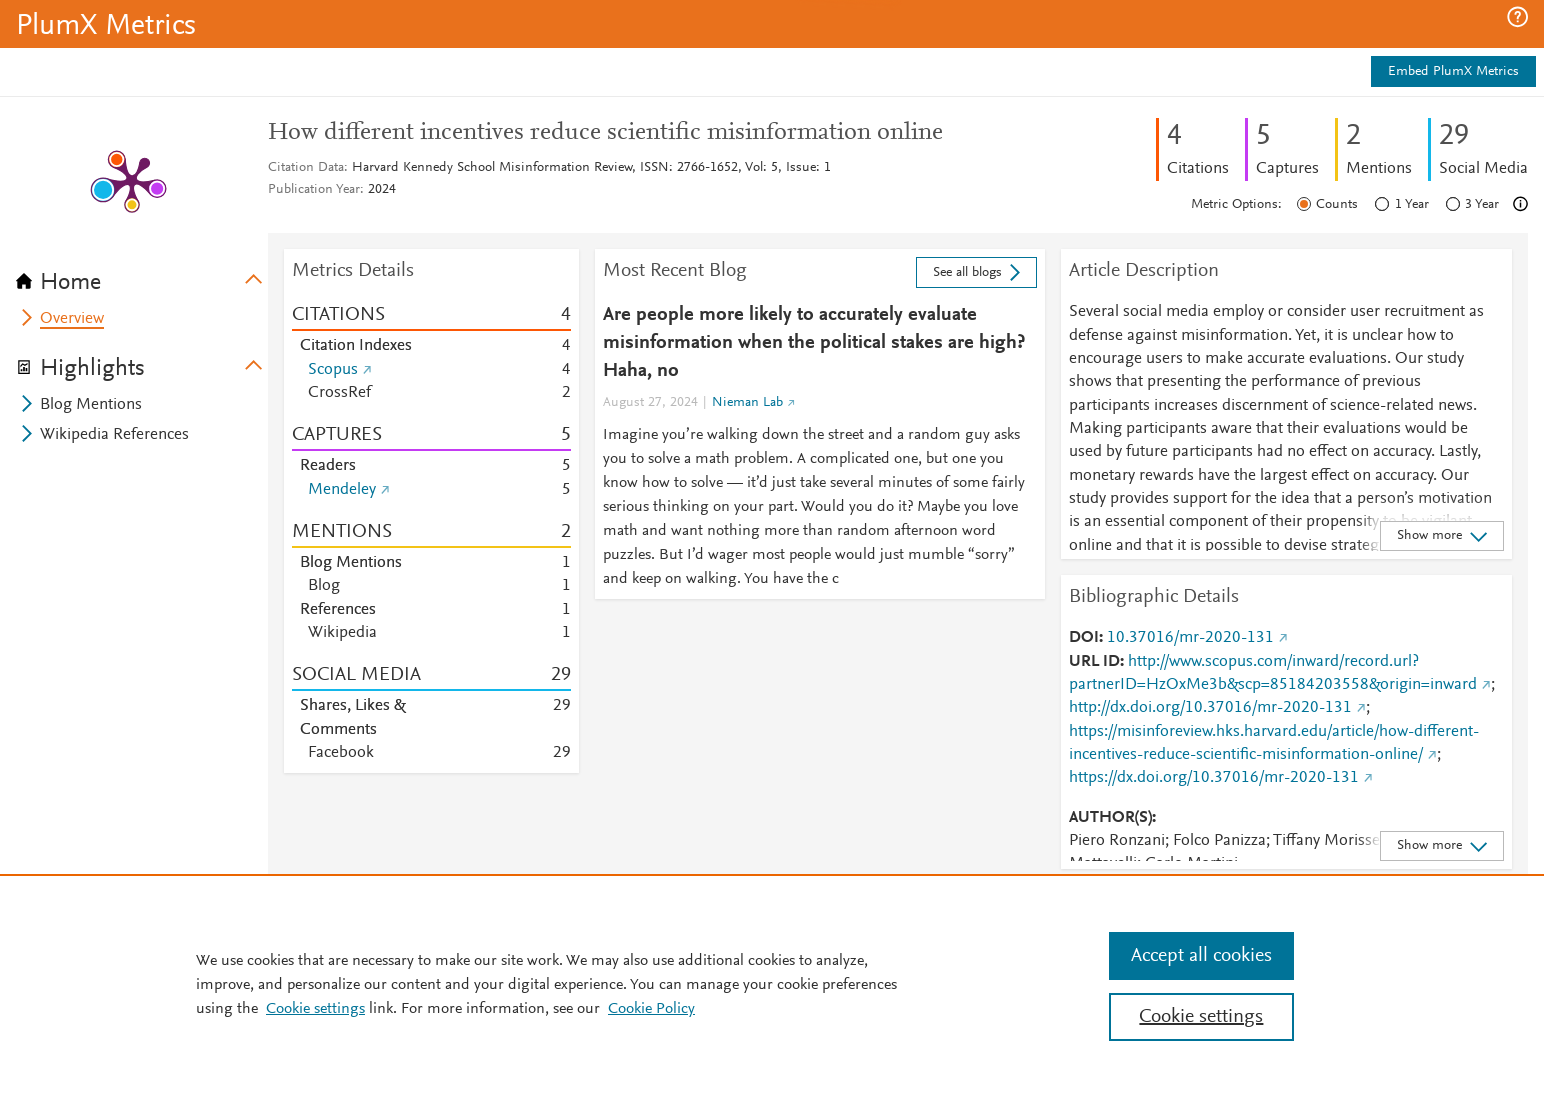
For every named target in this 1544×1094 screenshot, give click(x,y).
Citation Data (306, 168)
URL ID (1094, 662)
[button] (1517, 17)
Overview (72, 319)
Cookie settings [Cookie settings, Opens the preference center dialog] (1201, 1017)
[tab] (142, 276)
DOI (1084, 638)
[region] (772, 984)
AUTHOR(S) (1110, 818)
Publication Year (314, 190)
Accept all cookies (1201, 956)
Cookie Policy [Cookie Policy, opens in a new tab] (651, 1009)
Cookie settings (315, 1009)
